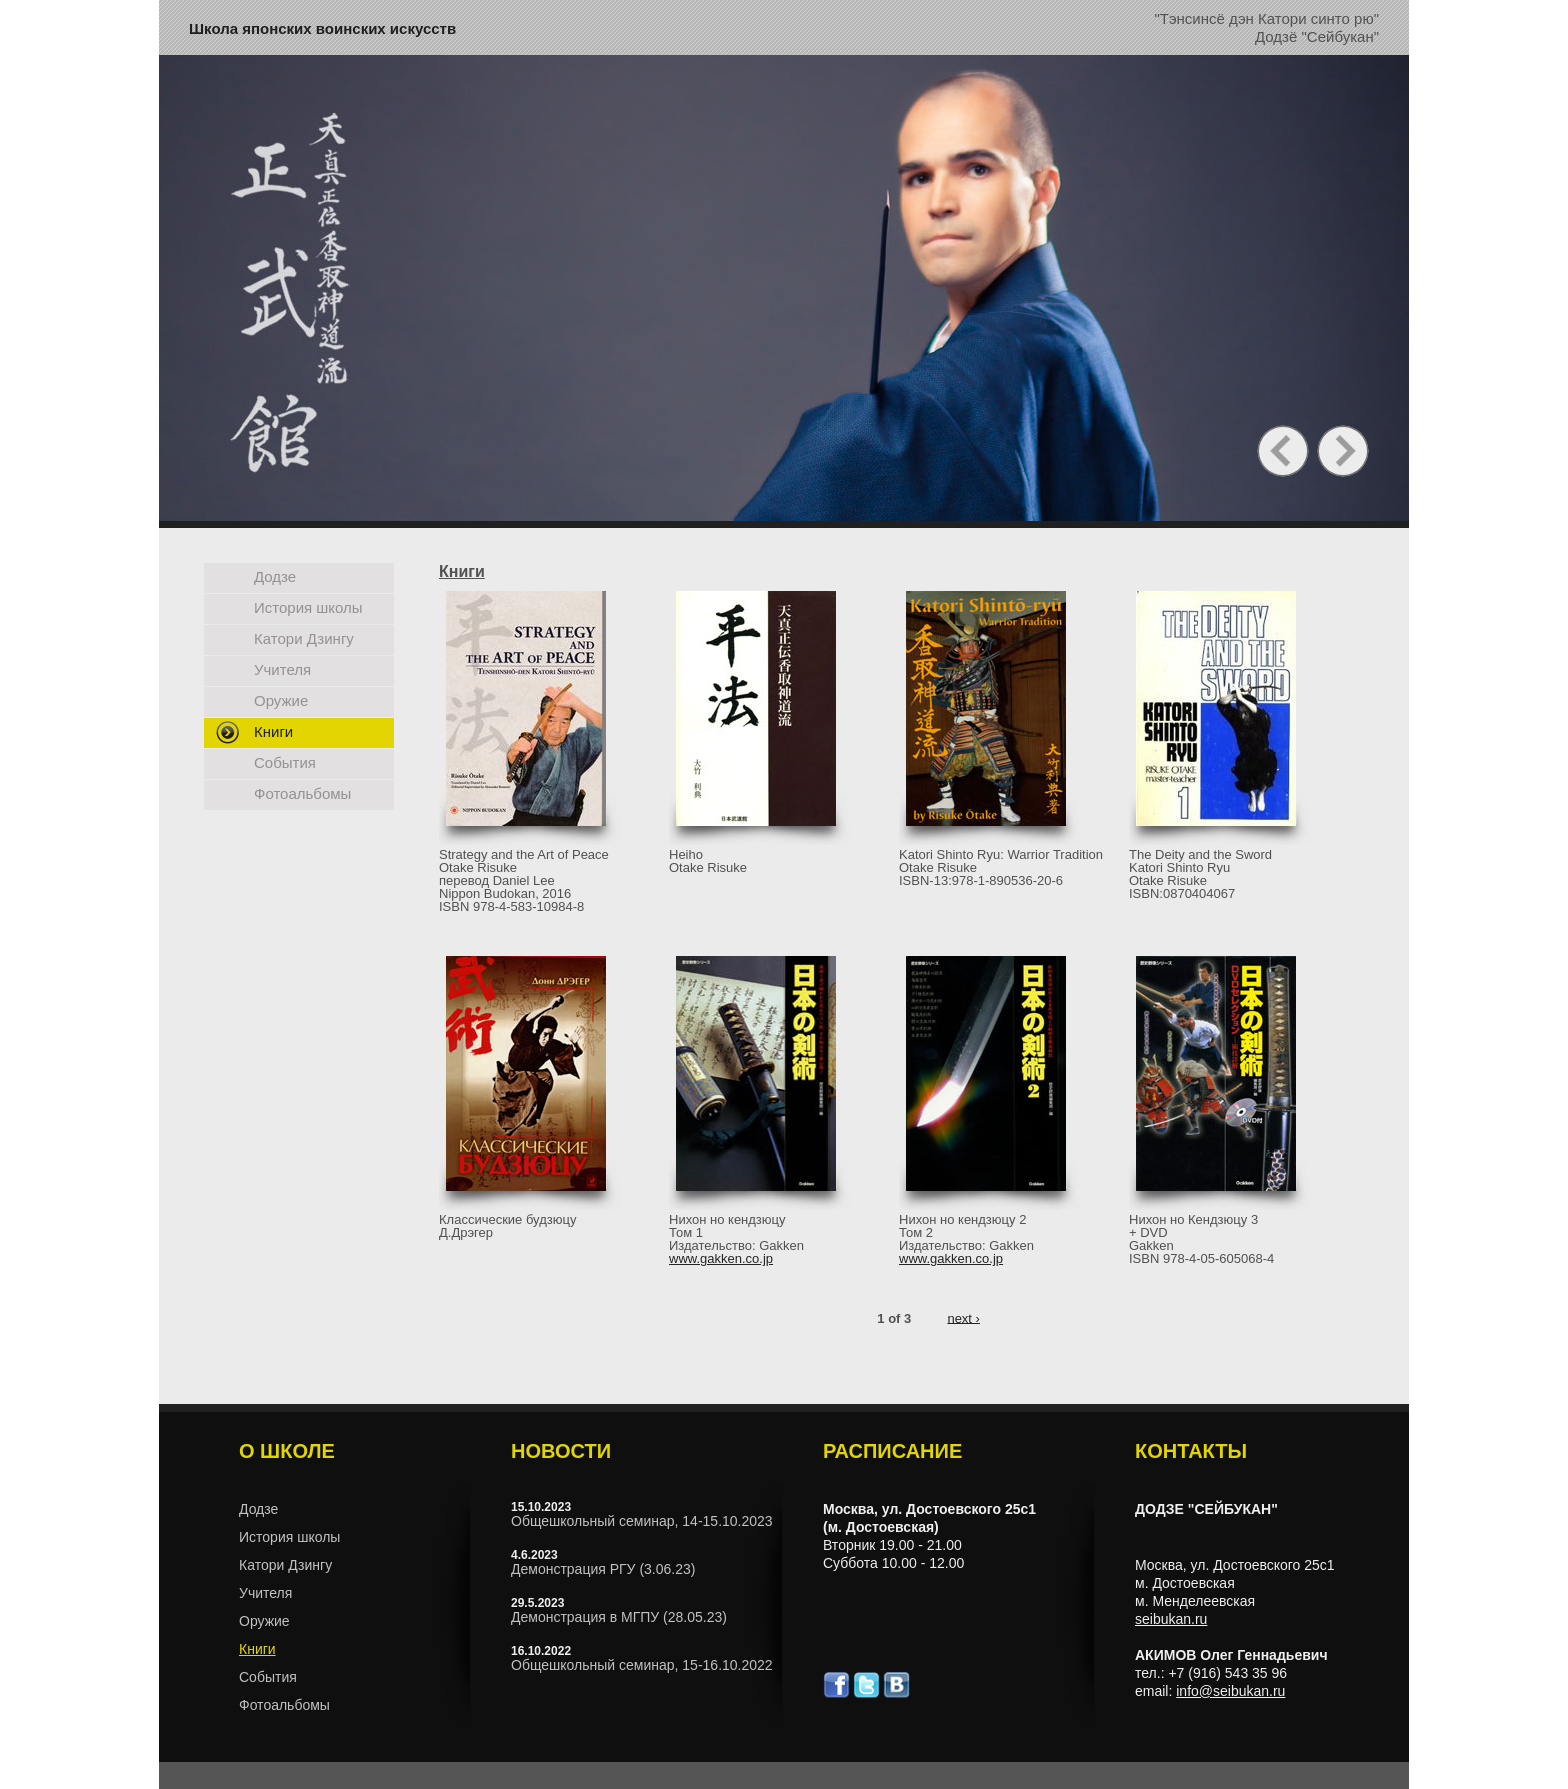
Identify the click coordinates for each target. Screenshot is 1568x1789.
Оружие (281, 700)
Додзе (275, 576)
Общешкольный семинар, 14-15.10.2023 (642, 1521)
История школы (308, 607)
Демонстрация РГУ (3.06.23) (603, 1569)
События (285, 762)
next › (963, 1317)
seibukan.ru (1171, 1619)
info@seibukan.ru (1230, 1691)
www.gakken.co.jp (721, 1258)
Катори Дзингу (304, 638)
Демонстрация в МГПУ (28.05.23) (619, 1617)
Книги (273, 731)
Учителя (282, 669)
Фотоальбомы (302, 793)
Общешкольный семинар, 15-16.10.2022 (642, 1665)
